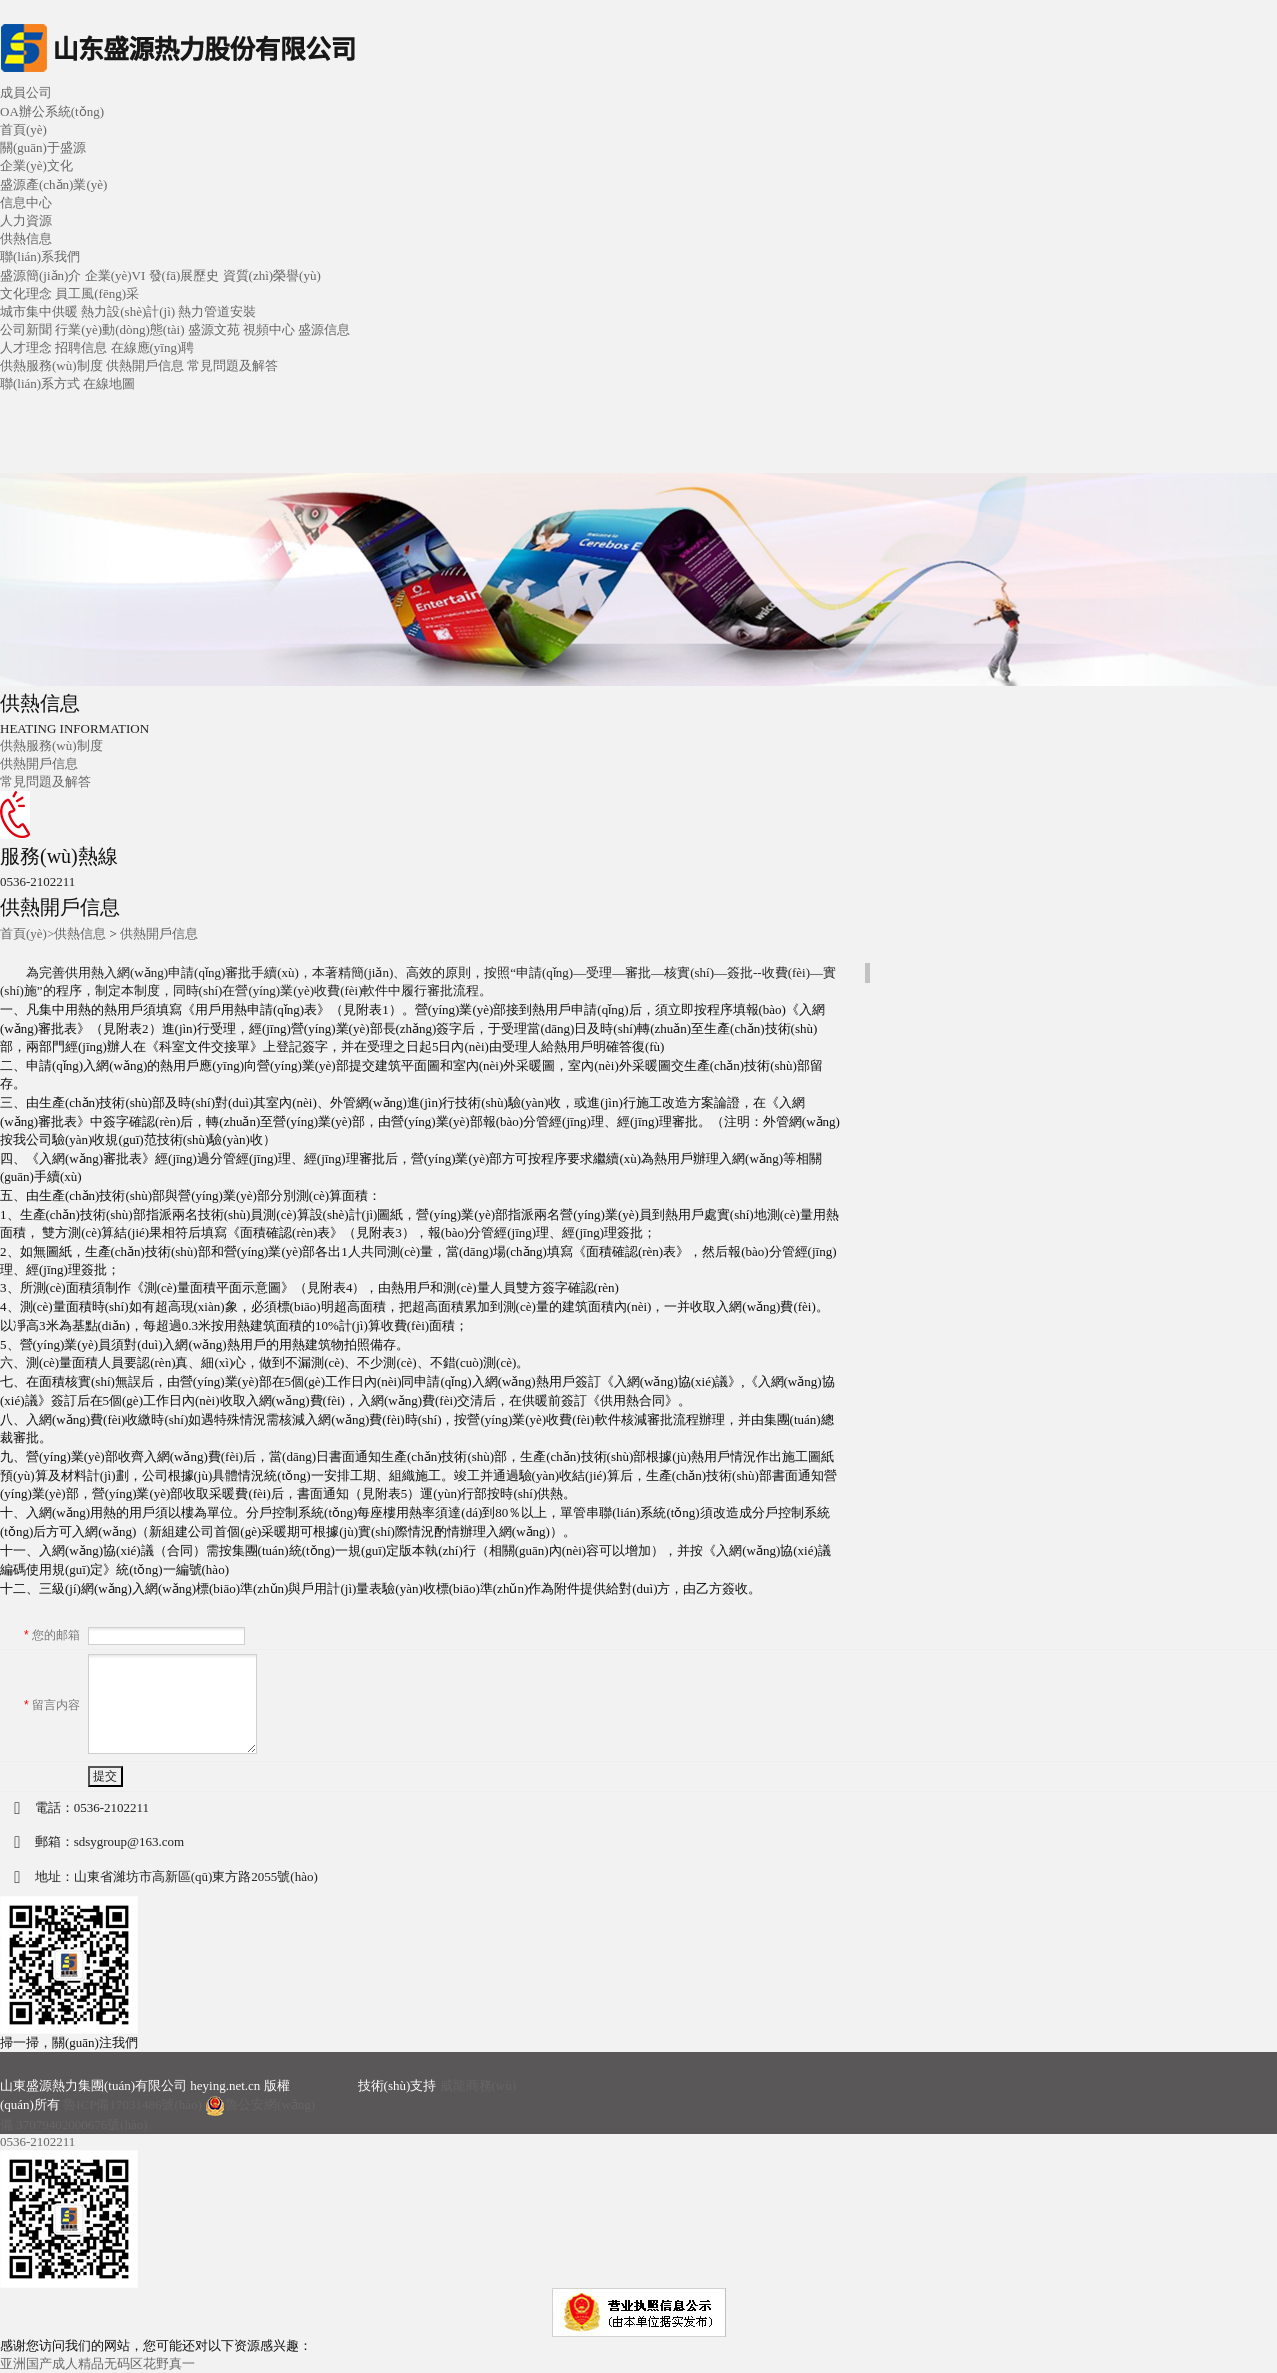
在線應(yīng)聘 (153, 347)
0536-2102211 (37, 2141)
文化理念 (26, 293)
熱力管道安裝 (217, 311)
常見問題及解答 (232, 365)
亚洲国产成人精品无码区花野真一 (97, 2363)
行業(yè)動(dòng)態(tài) (119, 329)
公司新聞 (26, 329)
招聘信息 (81, 347)
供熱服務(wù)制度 (51, 365)
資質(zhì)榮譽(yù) (272, 275)
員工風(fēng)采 (97, 293)
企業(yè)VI (115, 275)
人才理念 (26, 347)
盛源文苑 (214, 329)
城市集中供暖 (39, 311)
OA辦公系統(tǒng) (52, 111)
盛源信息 (324, 329)
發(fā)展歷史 (184, 275)
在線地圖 (109, 383)
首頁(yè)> (27, 933)
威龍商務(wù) (478, 2085)
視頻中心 (269, 329)
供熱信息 (80, 933)
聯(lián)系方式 (40, 383)
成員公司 (26, 92)
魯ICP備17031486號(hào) (132, 2104)
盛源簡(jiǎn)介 (40, 275)
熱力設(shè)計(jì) (128, 311)
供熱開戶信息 (145, 365)
